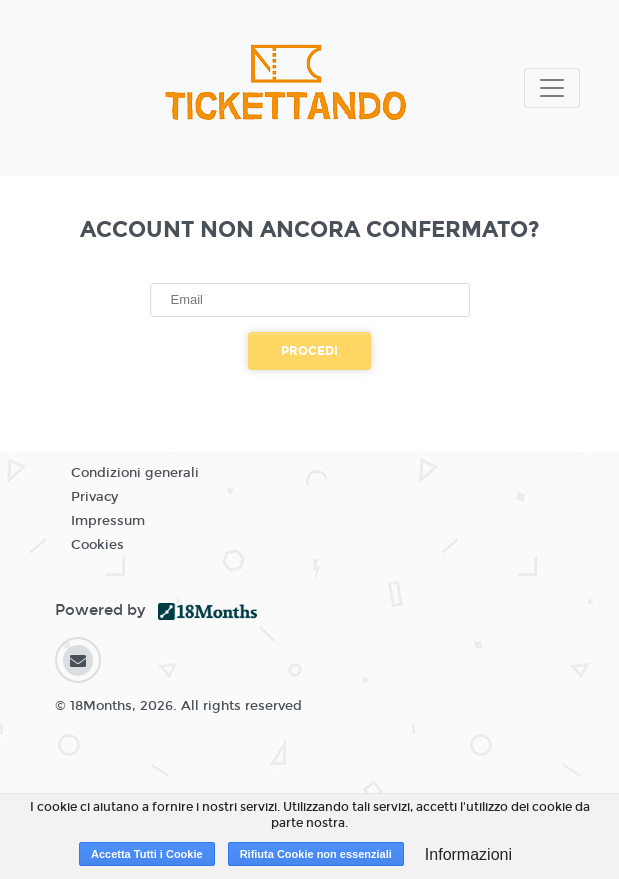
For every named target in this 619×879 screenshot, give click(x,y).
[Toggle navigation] (552, 88)
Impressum (108, 521)
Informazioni (468, 854)
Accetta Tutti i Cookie (147, 854)
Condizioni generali (135, 473)
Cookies (97, 545)
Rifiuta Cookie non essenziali (316, 854)
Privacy (94, 497)
